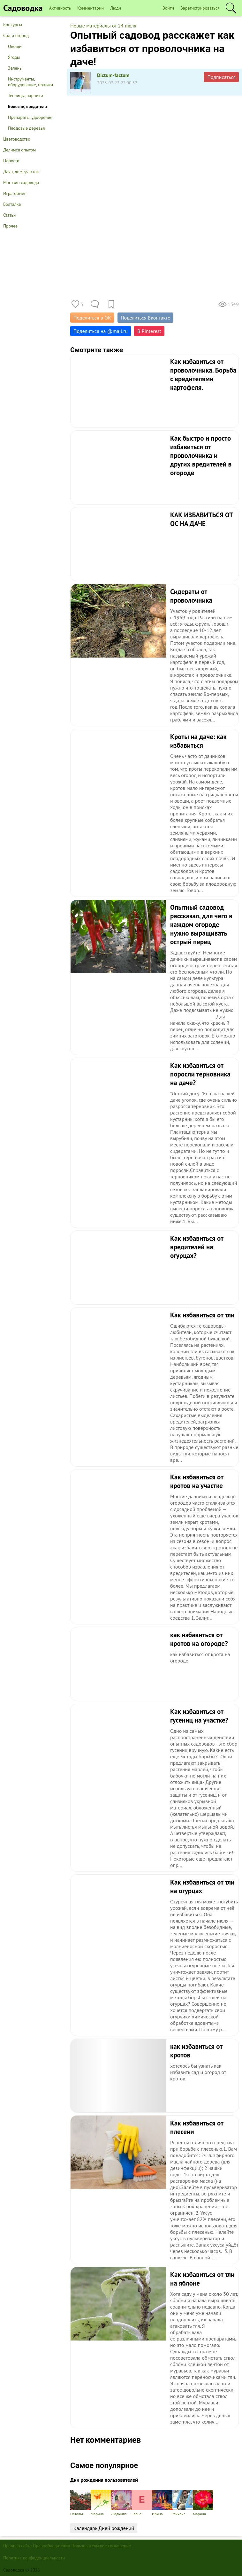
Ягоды (14, 57)
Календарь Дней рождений (103, 2528)
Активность (60, 8)
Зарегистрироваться (200, 8)
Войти (168, 8)
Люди (115, 8)
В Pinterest (149, 331)
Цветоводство (16, 139)
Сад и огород (16, 35)
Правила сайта (17, 2546)
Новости (11, 161)
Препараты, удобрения (30, 117)
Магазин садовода (21, 182)
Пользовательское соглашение (101, 2546)
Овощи (14, 46)
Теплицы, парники (25, 95)
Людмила (121, 2503)
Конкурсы (12, 24)
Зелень (15, 68)
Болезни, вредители (27, 106)
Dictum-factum (113, 75)
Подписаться (221, 77)
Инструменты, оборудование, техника (30, 82)
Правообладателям (51, 2546)
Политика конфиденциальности (34, 2558)
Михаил (182, 2503)
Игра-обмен (14, 193)
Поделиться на (100, 331)
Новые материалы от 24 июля (103, 25)
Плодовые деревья (26, 128)
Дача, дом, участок (21, 171)
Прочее (10, 226)
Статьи (9, 215)
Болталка (12, 204)
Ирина (162, 2503)
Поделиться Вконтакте (145, 317)
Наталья (80, 2503)
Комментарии (90, 8)
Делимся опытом (19, 150)
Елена (142, 2503)
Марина (101, 2503)
